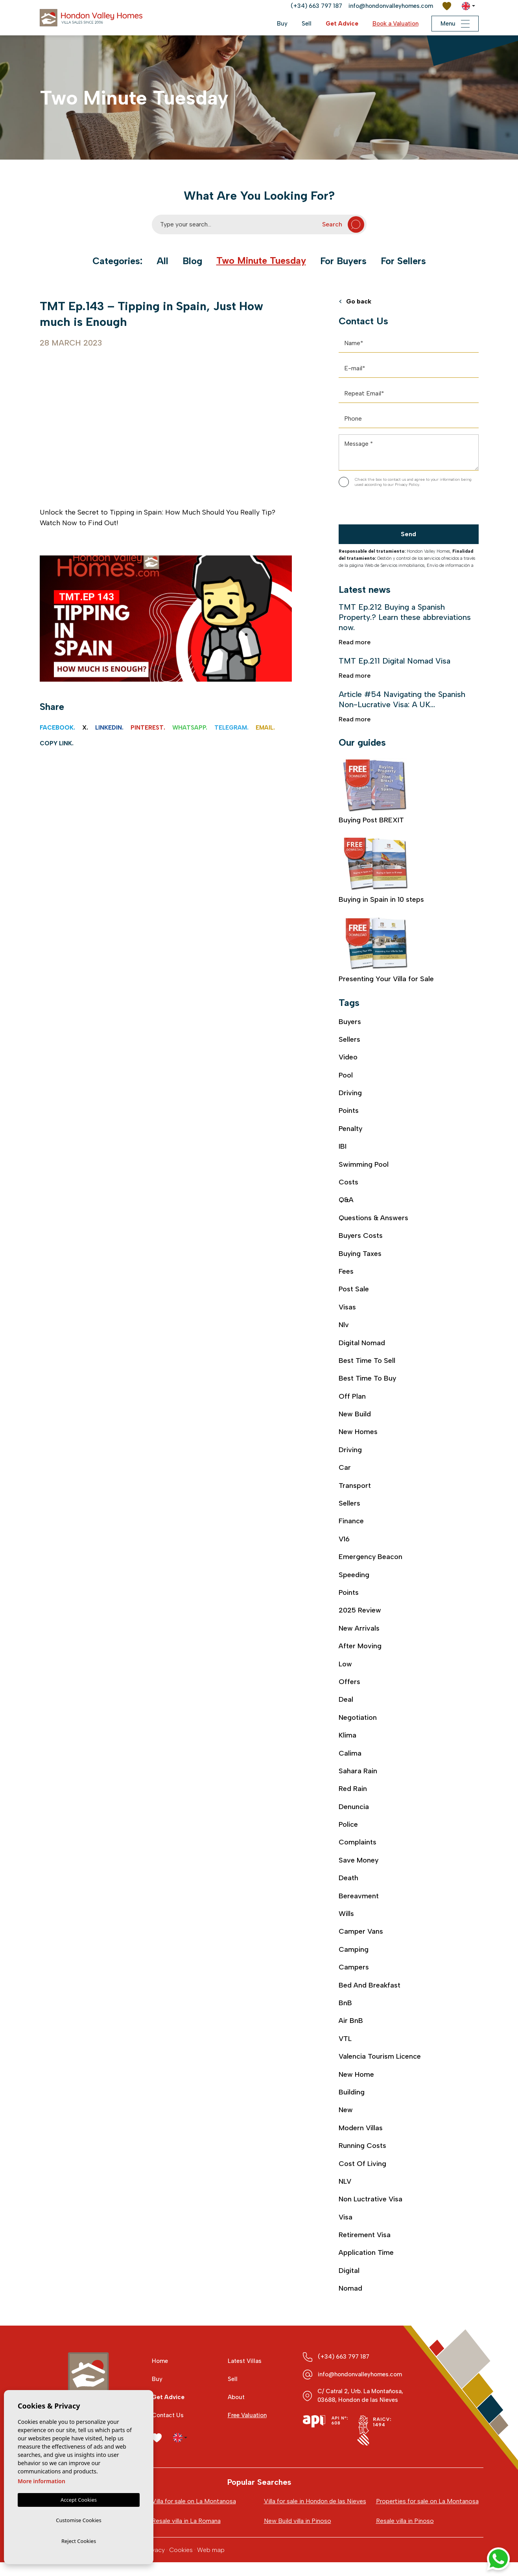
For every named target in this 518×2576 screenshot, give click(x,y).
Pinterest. (148, 727)
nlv (344, 1326)
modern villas (361, 2131)
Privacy (154, 2563)
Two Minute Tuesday (261, 261)
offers (349, 1683)
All (162, 261)
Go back (355, 301)
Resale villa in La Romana (186, 2534)
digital (349, 2274)
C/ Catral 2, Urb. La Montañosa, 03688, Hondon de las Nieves (360, 2400)
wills (346, 1916)
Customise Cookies (78, 2519)
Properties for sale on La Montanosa (427, 2505)
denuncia (354, 1809)
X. (85, 727)
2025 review (360, 1612)
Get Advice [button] (341, 23)
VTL (345, 2041)
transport (355, 1487)
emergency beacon (371, 1558)
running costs (362, 2149)
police (348, 1826)
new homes (358, 1433)
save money (359, 1862)
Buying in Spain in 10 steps (381, 871)
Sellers (349, 1039)
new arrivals (359, 1630)
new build (355, 1415)
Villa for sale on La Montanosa (194, 2505)
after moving (360, 1648)
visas (347, 1308)
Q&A (346, 1200)
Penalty (351, 1129)
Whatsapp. (189, 727)
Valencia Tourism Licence (380, 2059)
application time (366, 2256)
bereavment (359, 1898)
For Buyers (343, 261)
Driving (350, 1093)
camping (354, 1952)
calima (350, 1755)
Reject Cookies (78, 2540)
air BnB (351, 2023)
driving (350, 1451)
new (346, 2113)
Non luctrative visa (370, 2202)
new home (356, 2077)
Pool (346, 1075)
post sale (354, 1290)
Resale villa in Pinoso (405, 2534)
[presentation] (380, 508)
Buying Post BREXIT (376, 792)
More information (41, 2479)
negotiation (358, 1719)
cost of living (362, 2166)
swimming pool (364, 1164)
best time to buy (367, 1379)
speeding (354, 1576)
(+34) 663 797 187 (316, 5)
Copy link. (57, 743)
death (348, 1880)
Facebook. (57, 727)
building (352, 2095)
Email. (265, 727)
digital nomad (362, 1344)
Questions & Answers (373, 1218)
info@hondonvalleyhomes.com (390, 5)
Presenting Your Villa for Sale (386, 951)
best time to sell (367, 1361)
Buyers (350, 1021)
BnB (345, 2006)
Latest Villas (245, 2365)
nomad (350, 2292)
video (348, 1057)
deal (346, 1701)
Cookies (181, 2563)
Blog (192, 261)
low (345, 1666)
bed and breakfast (370, 1988)
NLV (345, 2185)
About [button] (236, 2401)
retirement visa (365, 2238)
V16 (344, 1540)
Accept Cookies (79, 2498)
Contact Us (168, 2419)
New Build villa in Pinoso (298, 2534)
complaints (357, 1845)
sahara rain (358, 1773)
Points (349, 1111)
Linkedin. (109, 727)
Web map (211, 2563)
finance (351, 1523)
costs (348, 1183)
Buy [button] (282, 23)
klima (347, 1737)
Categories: (117, 261)
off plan (352, 1397)
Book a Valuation (395, 23)
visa (345, 2220)
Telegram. (231, 727)
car (345, 1469)
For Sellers (403, 261)
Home (160, 2365)
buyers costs (361, 1236)
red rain (353, 1791)
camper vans (361, 1934)
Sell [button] (306, 23)
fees (346, 1272)
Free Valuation (247, 2419)
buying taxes (360, 1254)
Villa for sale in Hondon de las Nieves (305, 2510)
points (349, 1594)
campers (354, 1970)
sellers (349, 1504)
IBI (343, 1147)
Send (408, 534)
